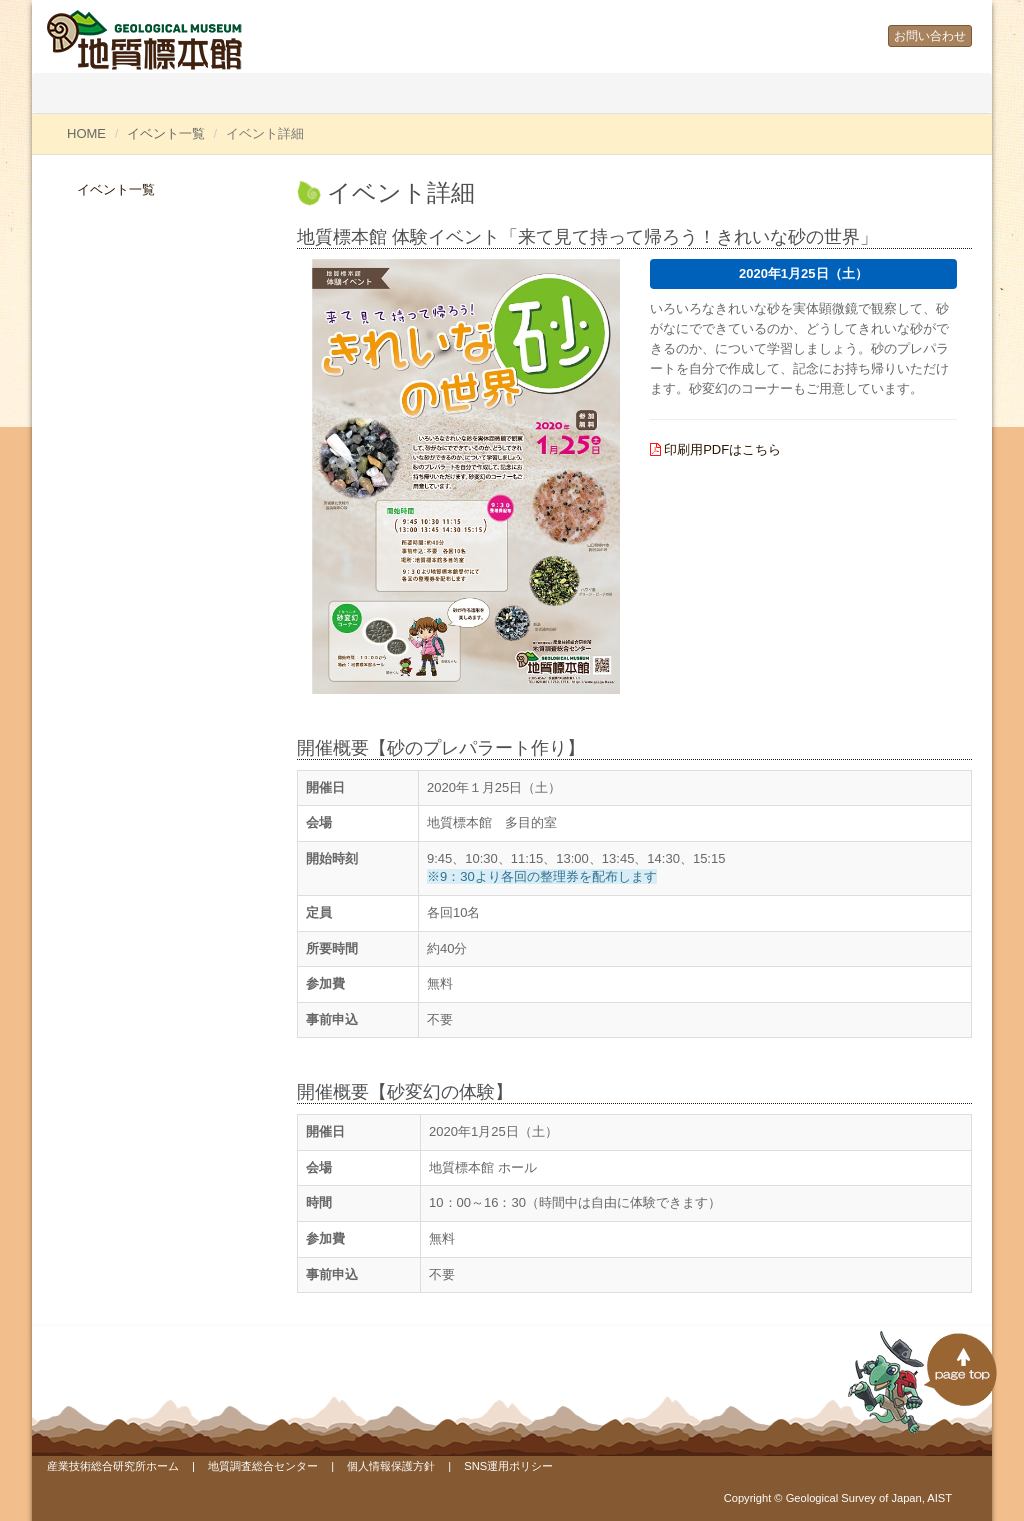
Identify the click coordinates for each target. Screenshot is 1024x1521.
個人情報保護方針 (391, 1466)
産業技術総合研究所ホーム (113, 1466)
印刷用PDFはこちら (722, 449)
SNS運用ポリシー (508, 1466)
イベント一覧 (166, 133)
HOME (86, 133)
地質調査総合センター (263, 1466)
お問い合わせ (930, 36)
